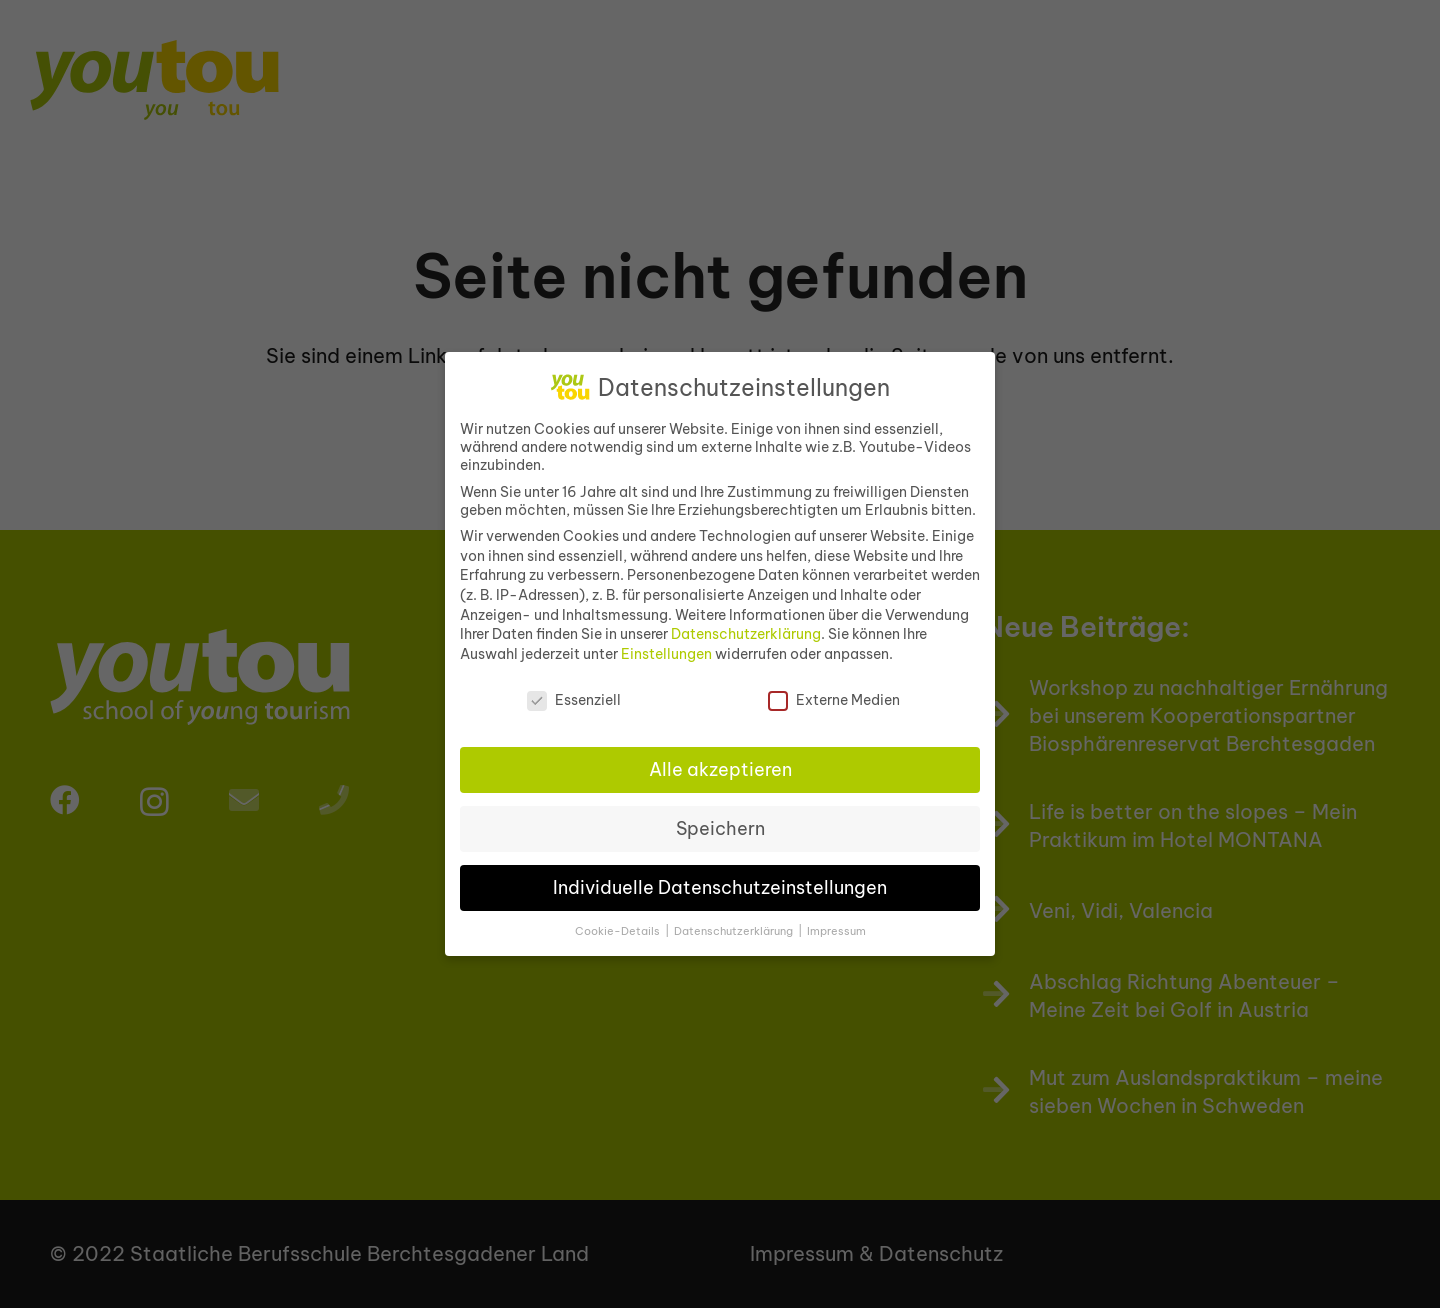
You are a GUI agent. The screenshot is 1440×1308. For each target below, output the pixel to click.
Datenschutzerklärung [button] (735, 921)
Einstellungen (666, 644)
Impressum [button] (836, 921)
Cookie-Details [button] (619, 921)
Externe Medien (834, 690)
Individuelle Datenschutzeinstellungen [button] (720, 877)
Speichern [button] (720, 818)
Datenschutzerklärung (746, 624)
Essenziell (574, 690)
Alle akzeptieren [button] (720, 759)
